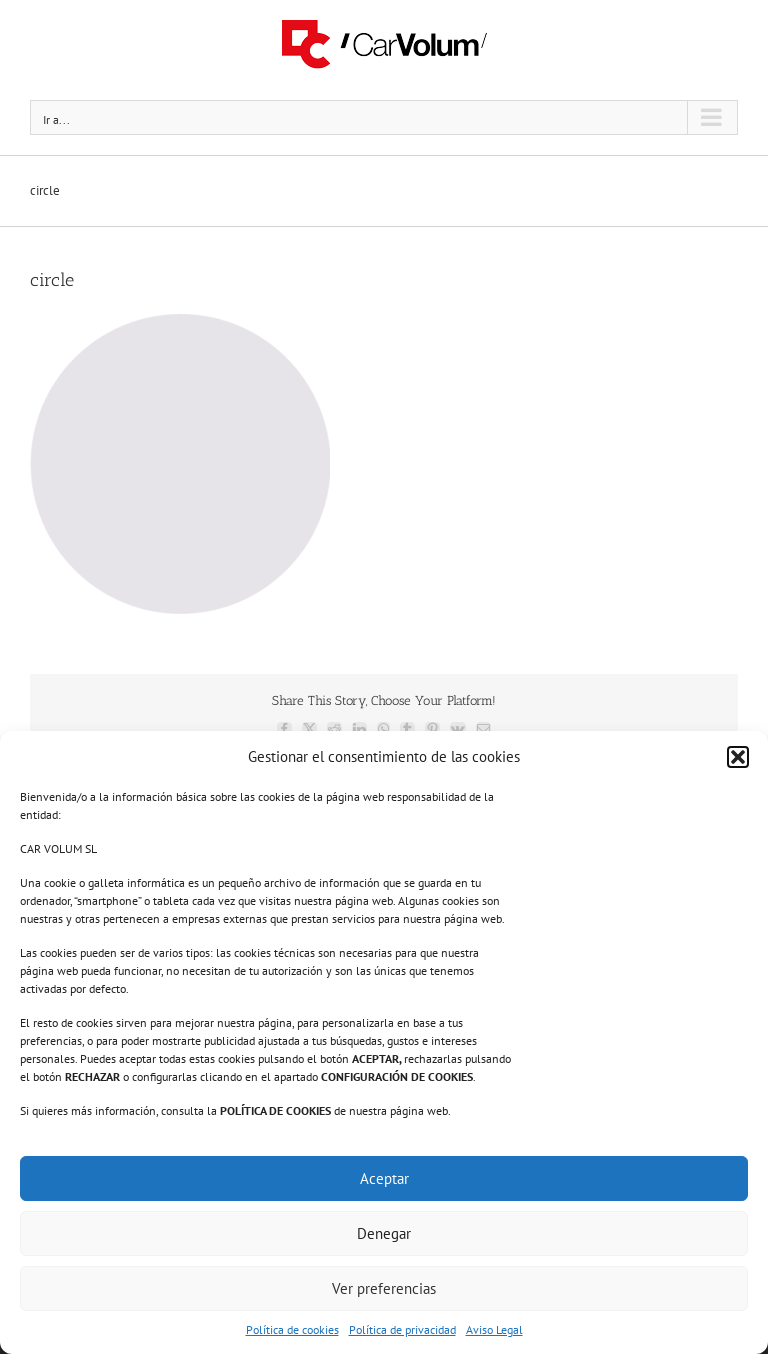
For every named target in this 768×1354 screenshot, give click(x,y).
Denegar (384, 1233)
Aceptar (384, 1178)
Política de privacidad (402, 1329)
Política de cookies (292, 1329)
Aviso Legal (494, 1329)
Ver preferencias (384, 1288)
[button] (738, 757)
